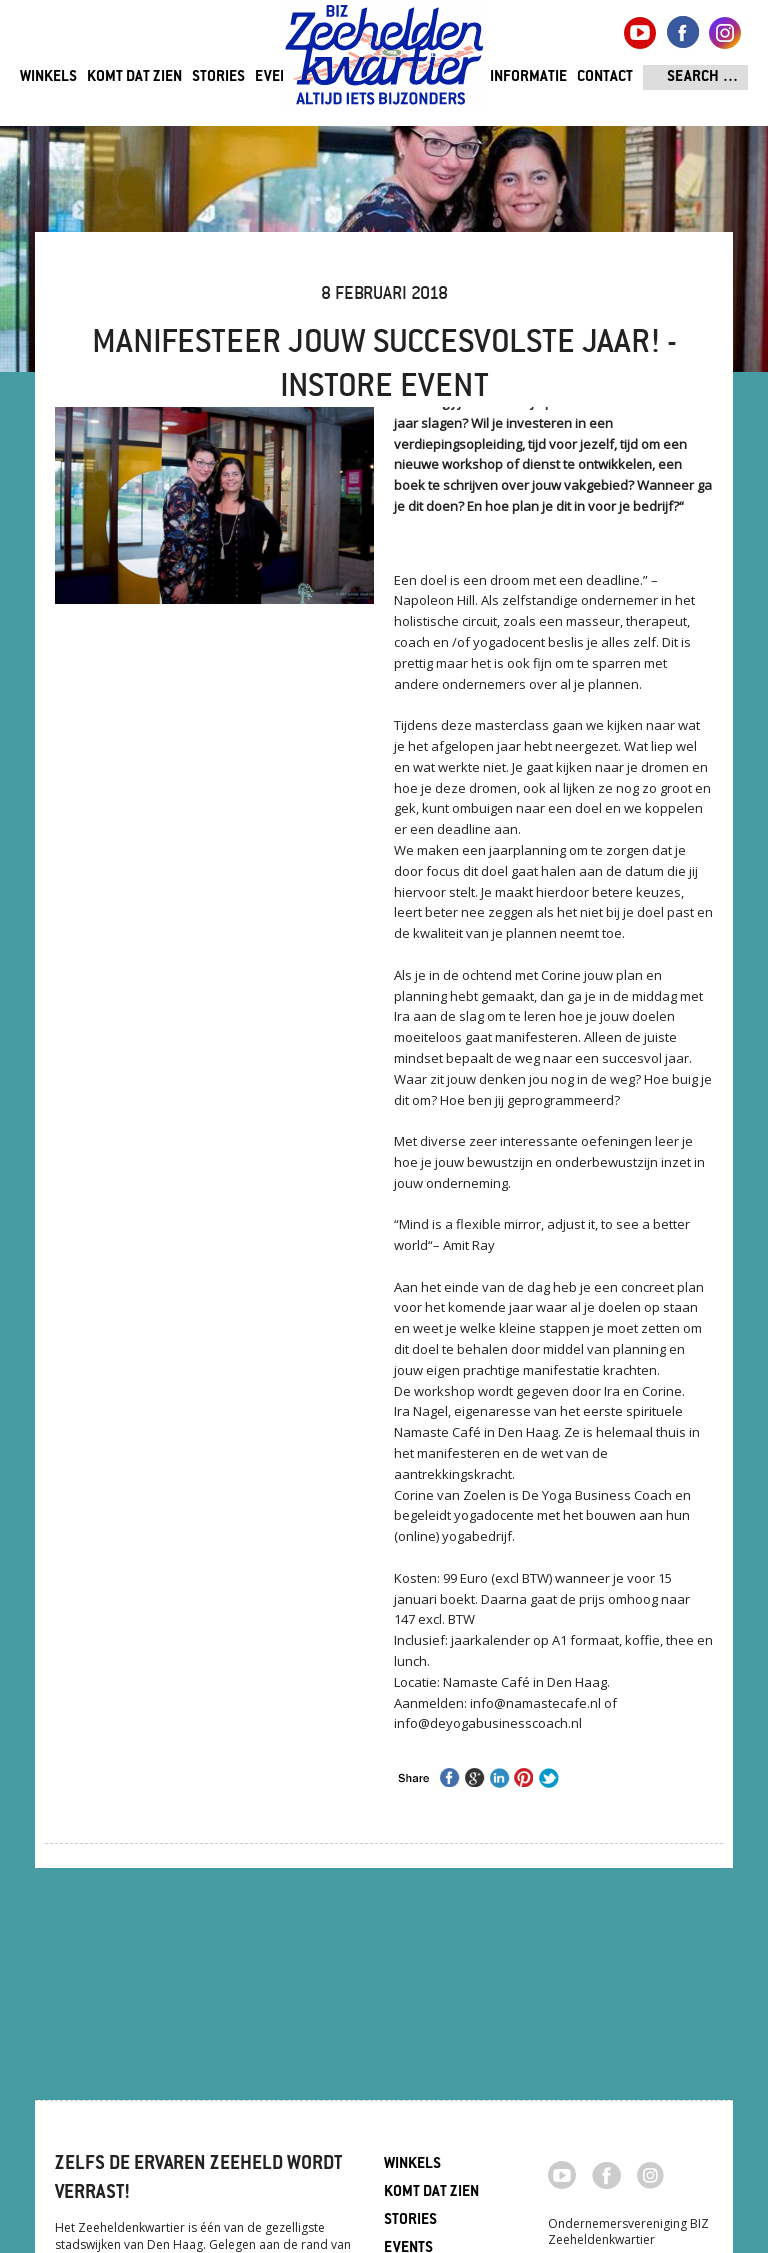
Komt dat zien (134, 77)
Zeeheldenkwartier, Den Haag (384, 62)
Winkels (48, 77)
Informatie (528, 77)
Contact (605, 77)
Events (279, 77)
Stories (218, 77)
